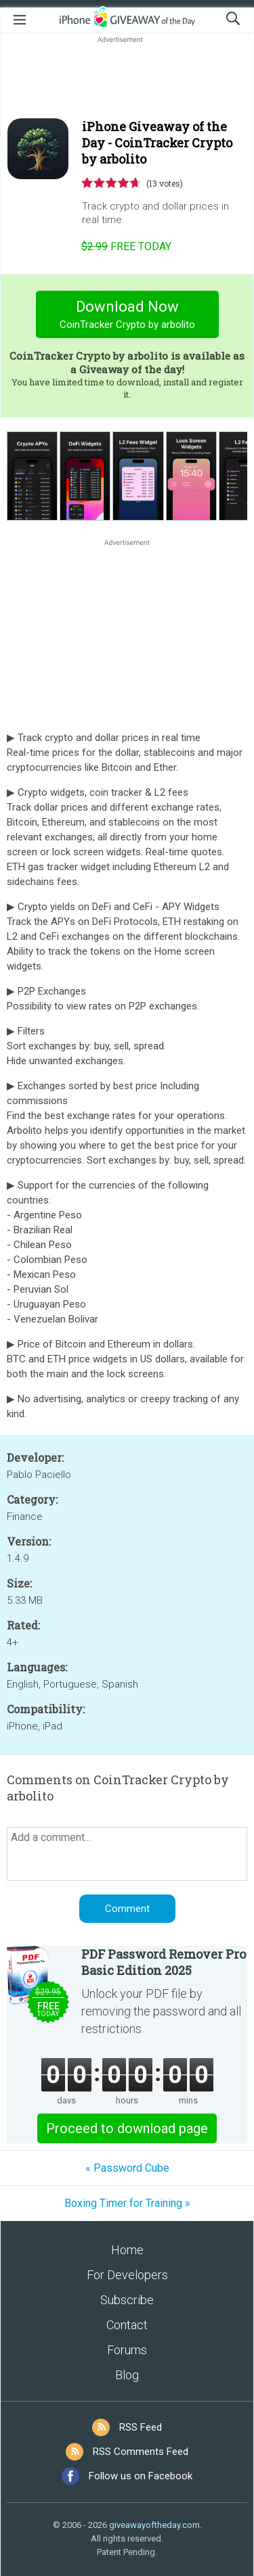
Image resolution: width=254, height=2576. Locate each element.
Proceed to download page (127, 2128)
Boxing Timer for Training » (127, 2203)
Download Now (127, 316)
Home (127, 2250)
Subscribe (127, 2300)
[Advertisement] (127, 78)
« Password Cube (127, 2168)
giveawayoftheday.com (154, 2525)
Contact (127, 2325)
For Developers (127, 2275)
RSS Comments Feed (140, 2452)
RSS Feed (140, 2427)
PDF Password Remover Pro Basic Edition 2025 (163, 1962)
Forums (127, 2350)
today (126, 246)
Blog (127, 2375)
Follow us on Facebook (140, 2476)
